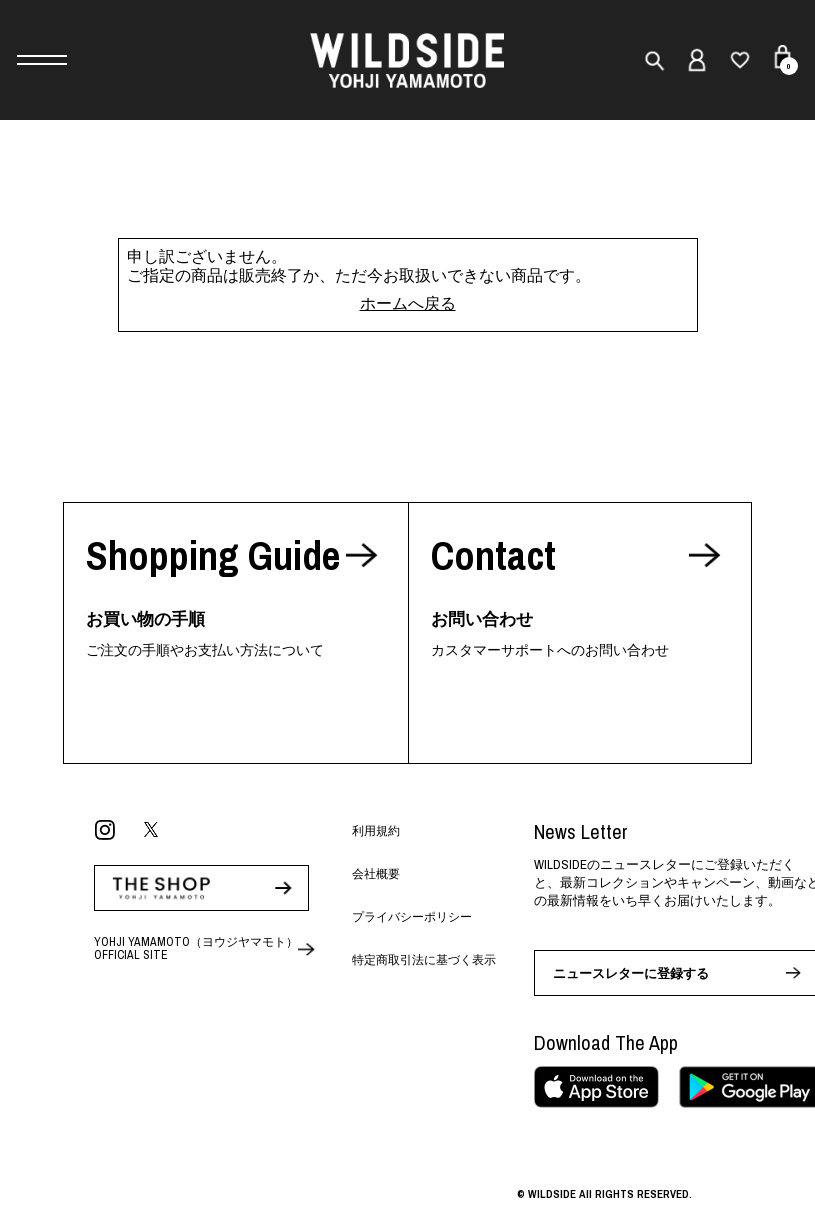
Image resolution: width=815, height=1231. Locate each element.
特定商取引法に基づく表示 (424, 960)
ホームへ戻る (408, 303)
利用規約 (376, 831)
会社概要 (376, 874)
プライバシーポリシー (412, 917)
